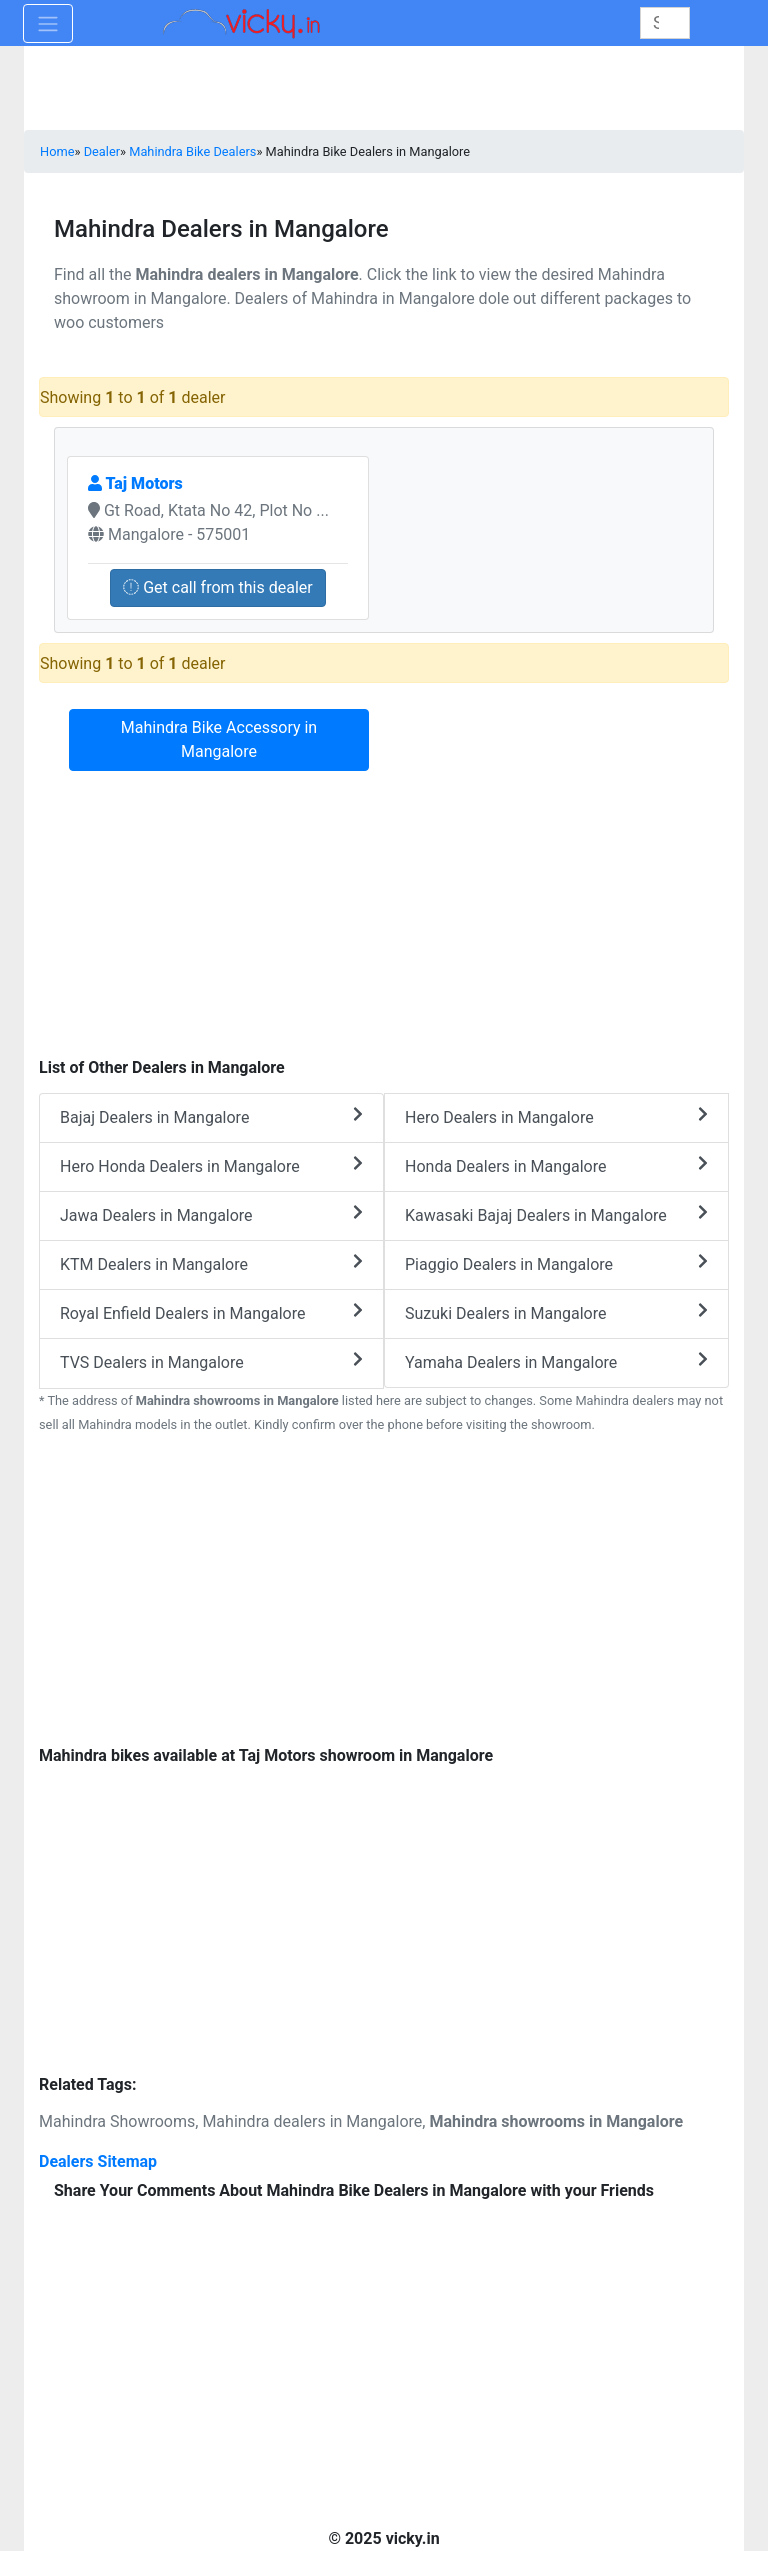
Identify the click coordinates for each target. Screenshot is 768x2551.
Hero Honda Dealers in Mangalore (211, 1165)
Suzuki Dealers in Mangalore (556, 1312)
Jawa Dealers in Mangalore (211, 1214)
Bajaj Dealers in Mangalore (211, 1116)
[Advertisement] (384, 1593)
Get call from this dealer (218, 587)
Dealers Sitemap (98, 2161)
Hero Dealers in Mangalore (556, 1116)
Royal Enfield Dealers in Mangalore (211, 1312)
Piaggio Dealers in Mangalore (556, 1263)
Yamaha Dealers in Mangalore (556, 1361)
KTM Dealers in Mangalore (211, 1263)
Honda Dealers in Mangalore (556, 1165)
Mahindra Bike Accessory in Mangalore (219, 739)
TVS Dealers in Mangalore (211, 1361)
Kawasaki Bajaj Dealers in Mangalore (556, 1214)
